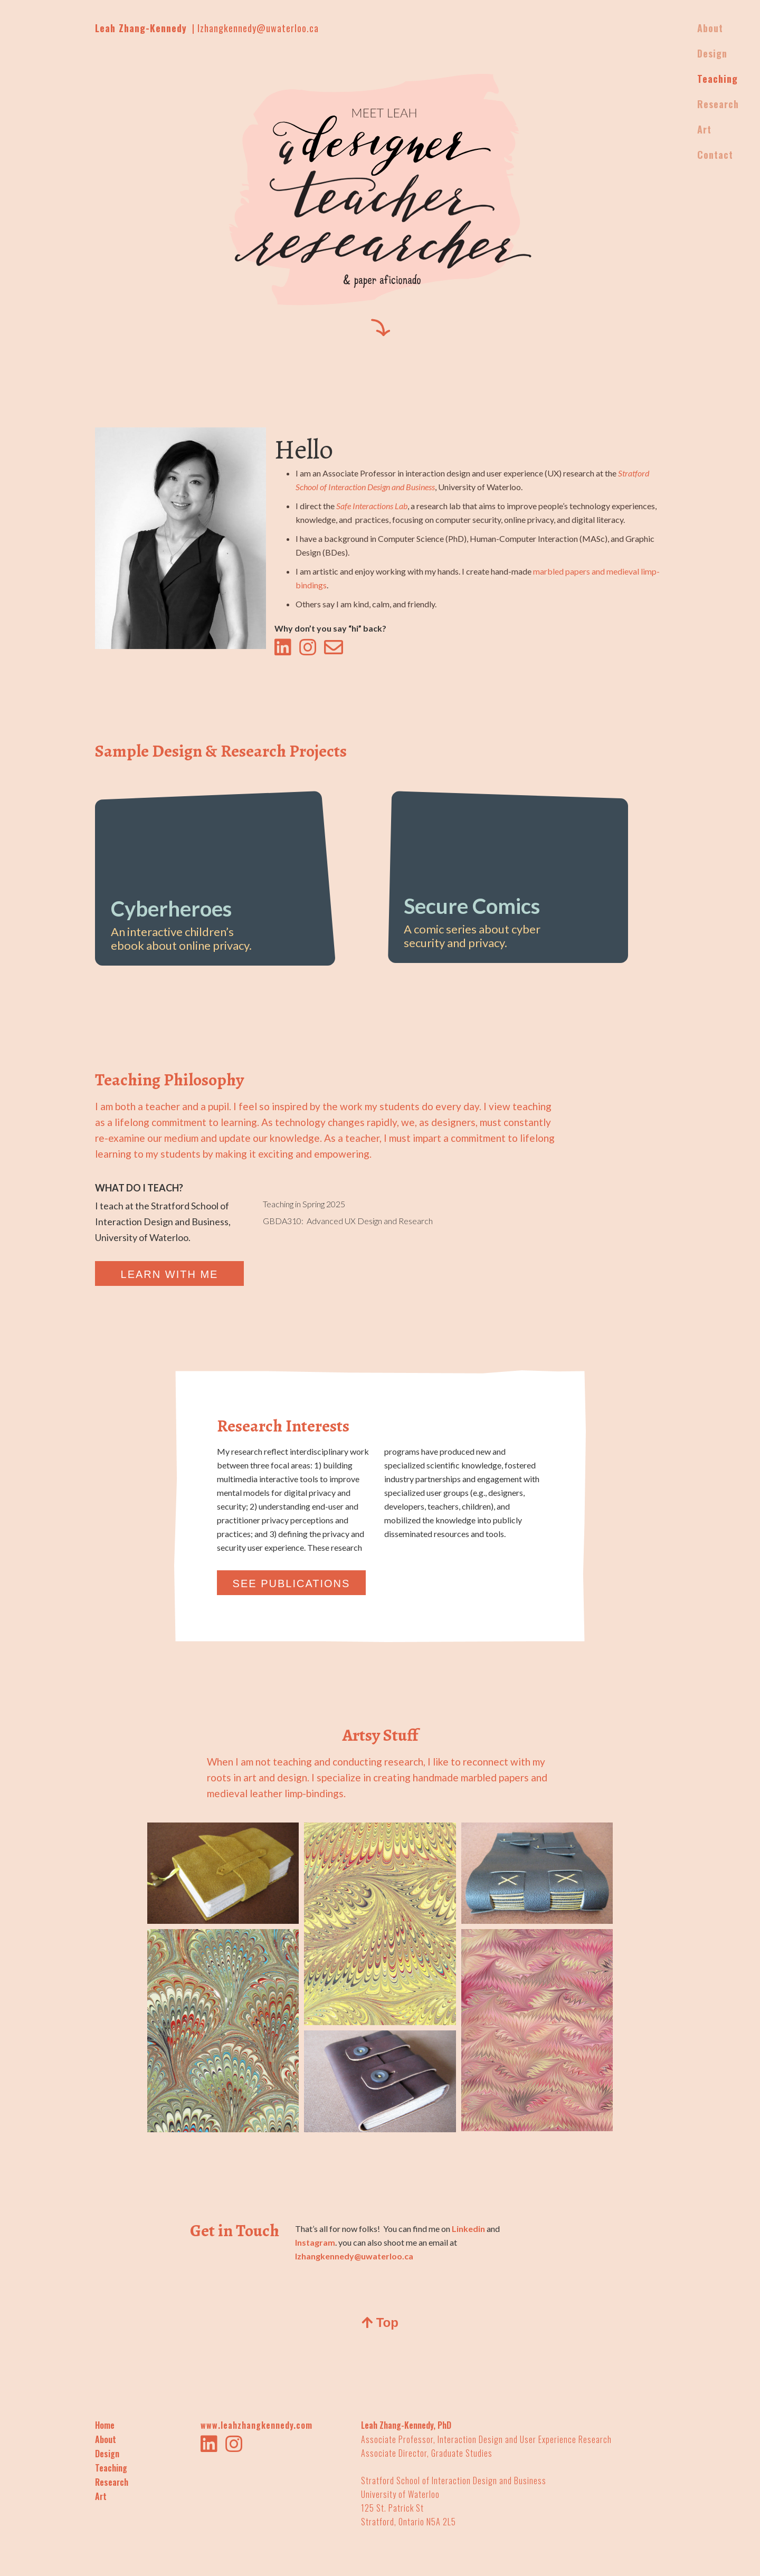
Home (105, 2425)
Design (107, 2453)
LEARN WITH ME (169, 1274)
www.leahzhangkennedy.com (256, 2425)
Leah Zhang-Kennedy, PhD (406, 2425)
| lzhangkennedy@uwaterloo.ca (255, 28)
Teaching (111, 2467)
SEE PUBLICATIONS (291, 1583)
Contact (715, 154)
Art (101, 2496)
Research (111, 2482)
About (105, 2439)
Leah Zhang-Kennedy (141, 28)
